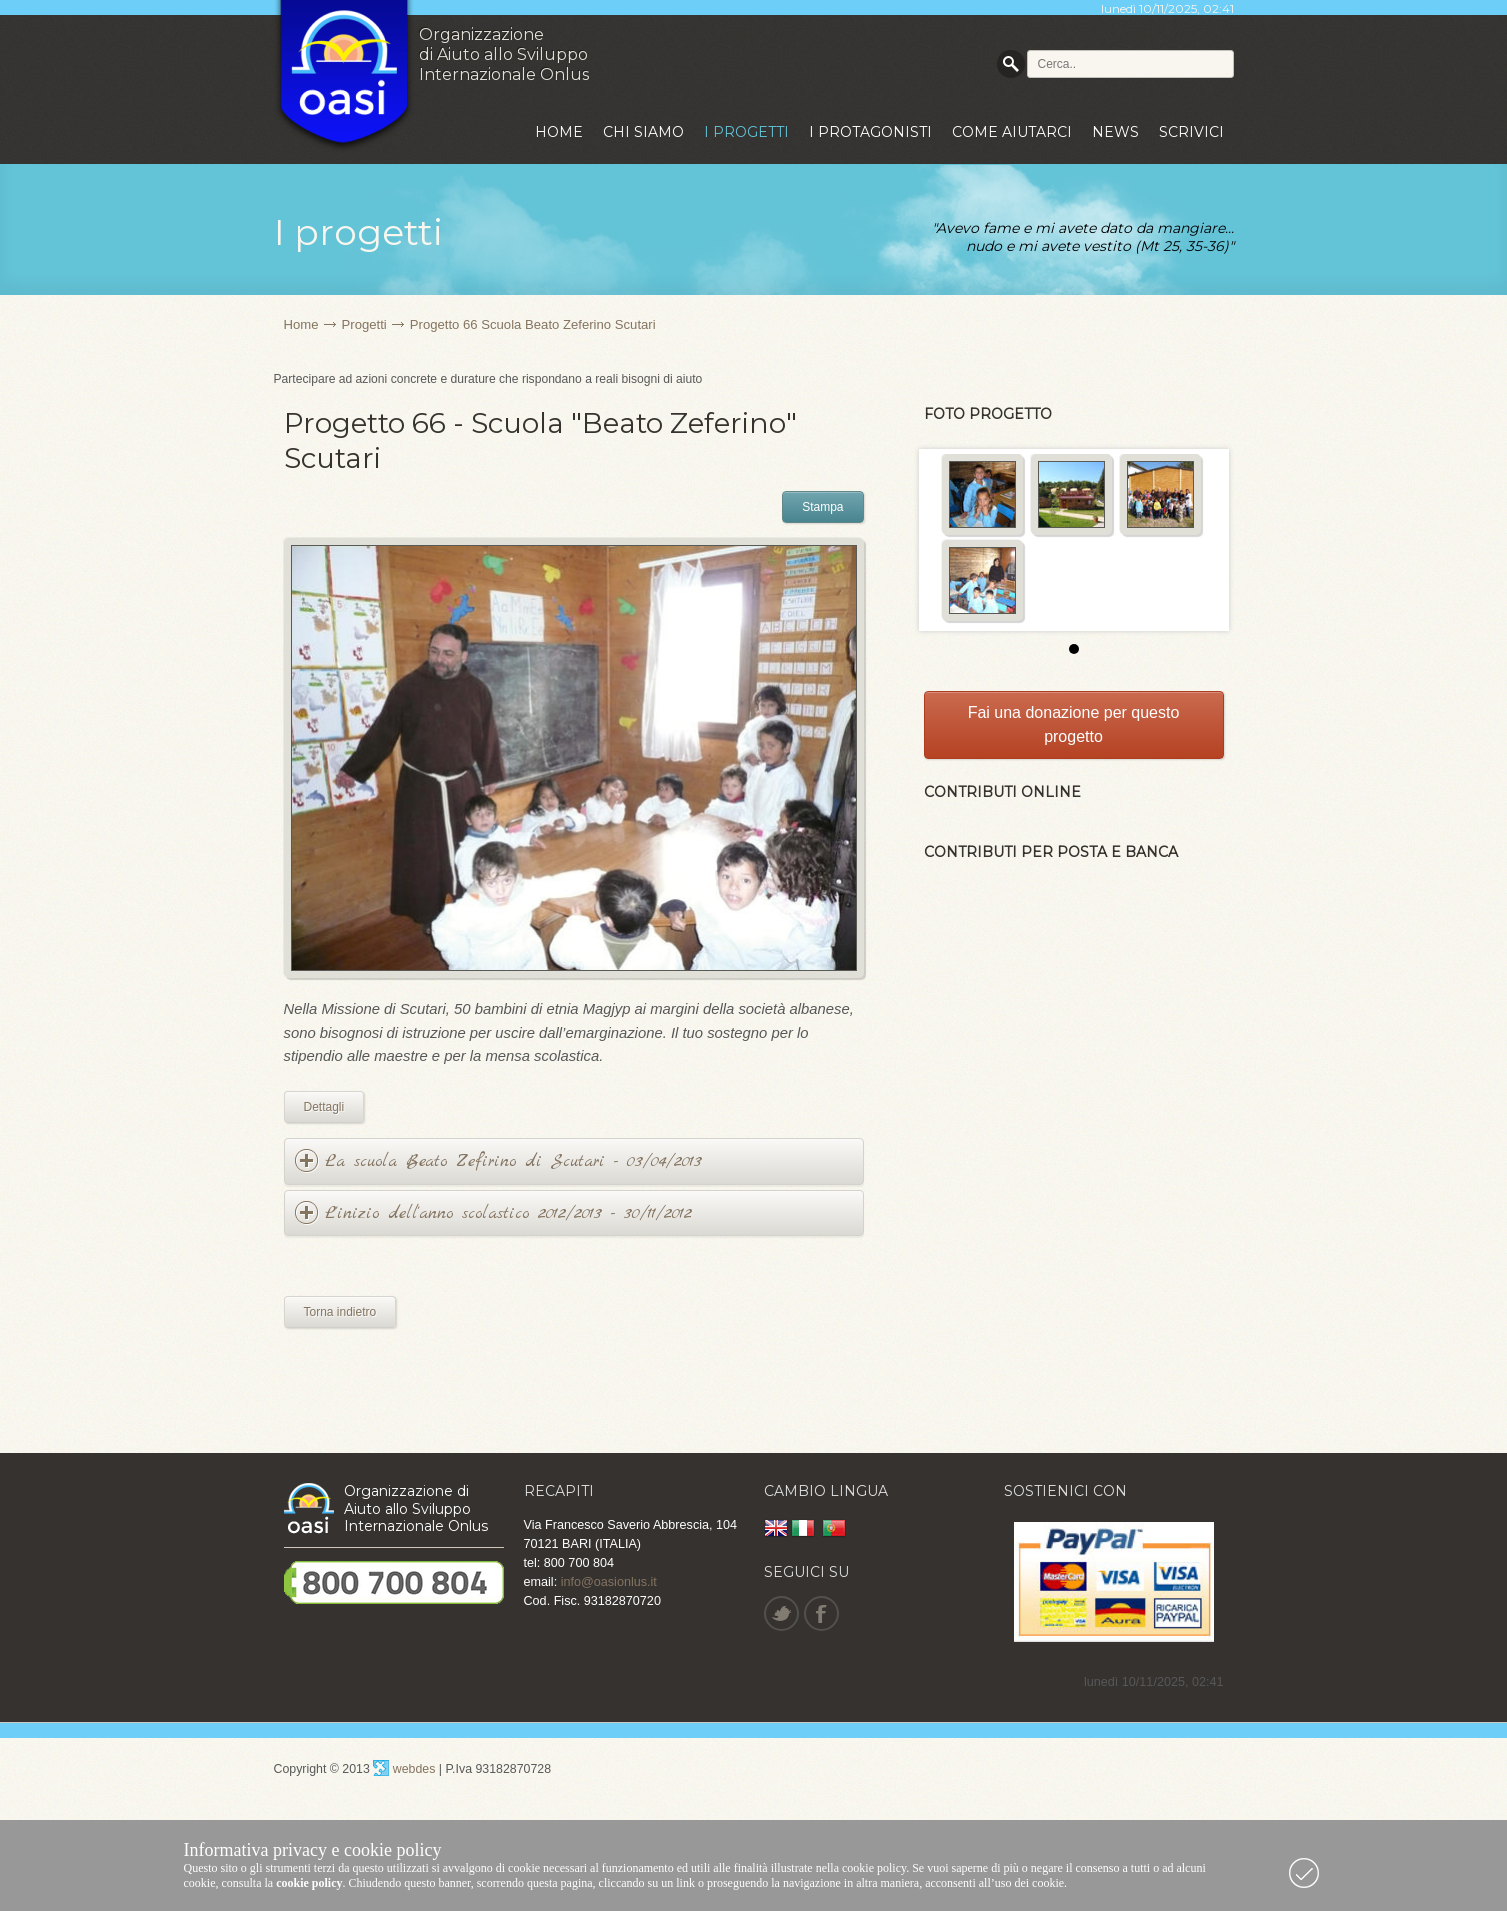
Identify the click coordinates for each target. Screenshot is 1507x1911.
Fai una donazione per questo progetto (1074, 724)
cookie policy (309, 1883)
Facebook (820, 1613)
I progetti (746, 132)
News (1115, 132)
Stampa (822, 507)
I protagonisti (870, 132)
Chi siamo (643, 132)
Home (559, 132)
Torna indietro (340, 1312)
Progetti (364, 324)
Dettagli (324, 1107)
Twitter (780, 1613)
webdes (404, 1769)
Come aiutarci (1012, 132)
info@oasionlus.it (609, 1582)
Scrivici (1191, 132)
